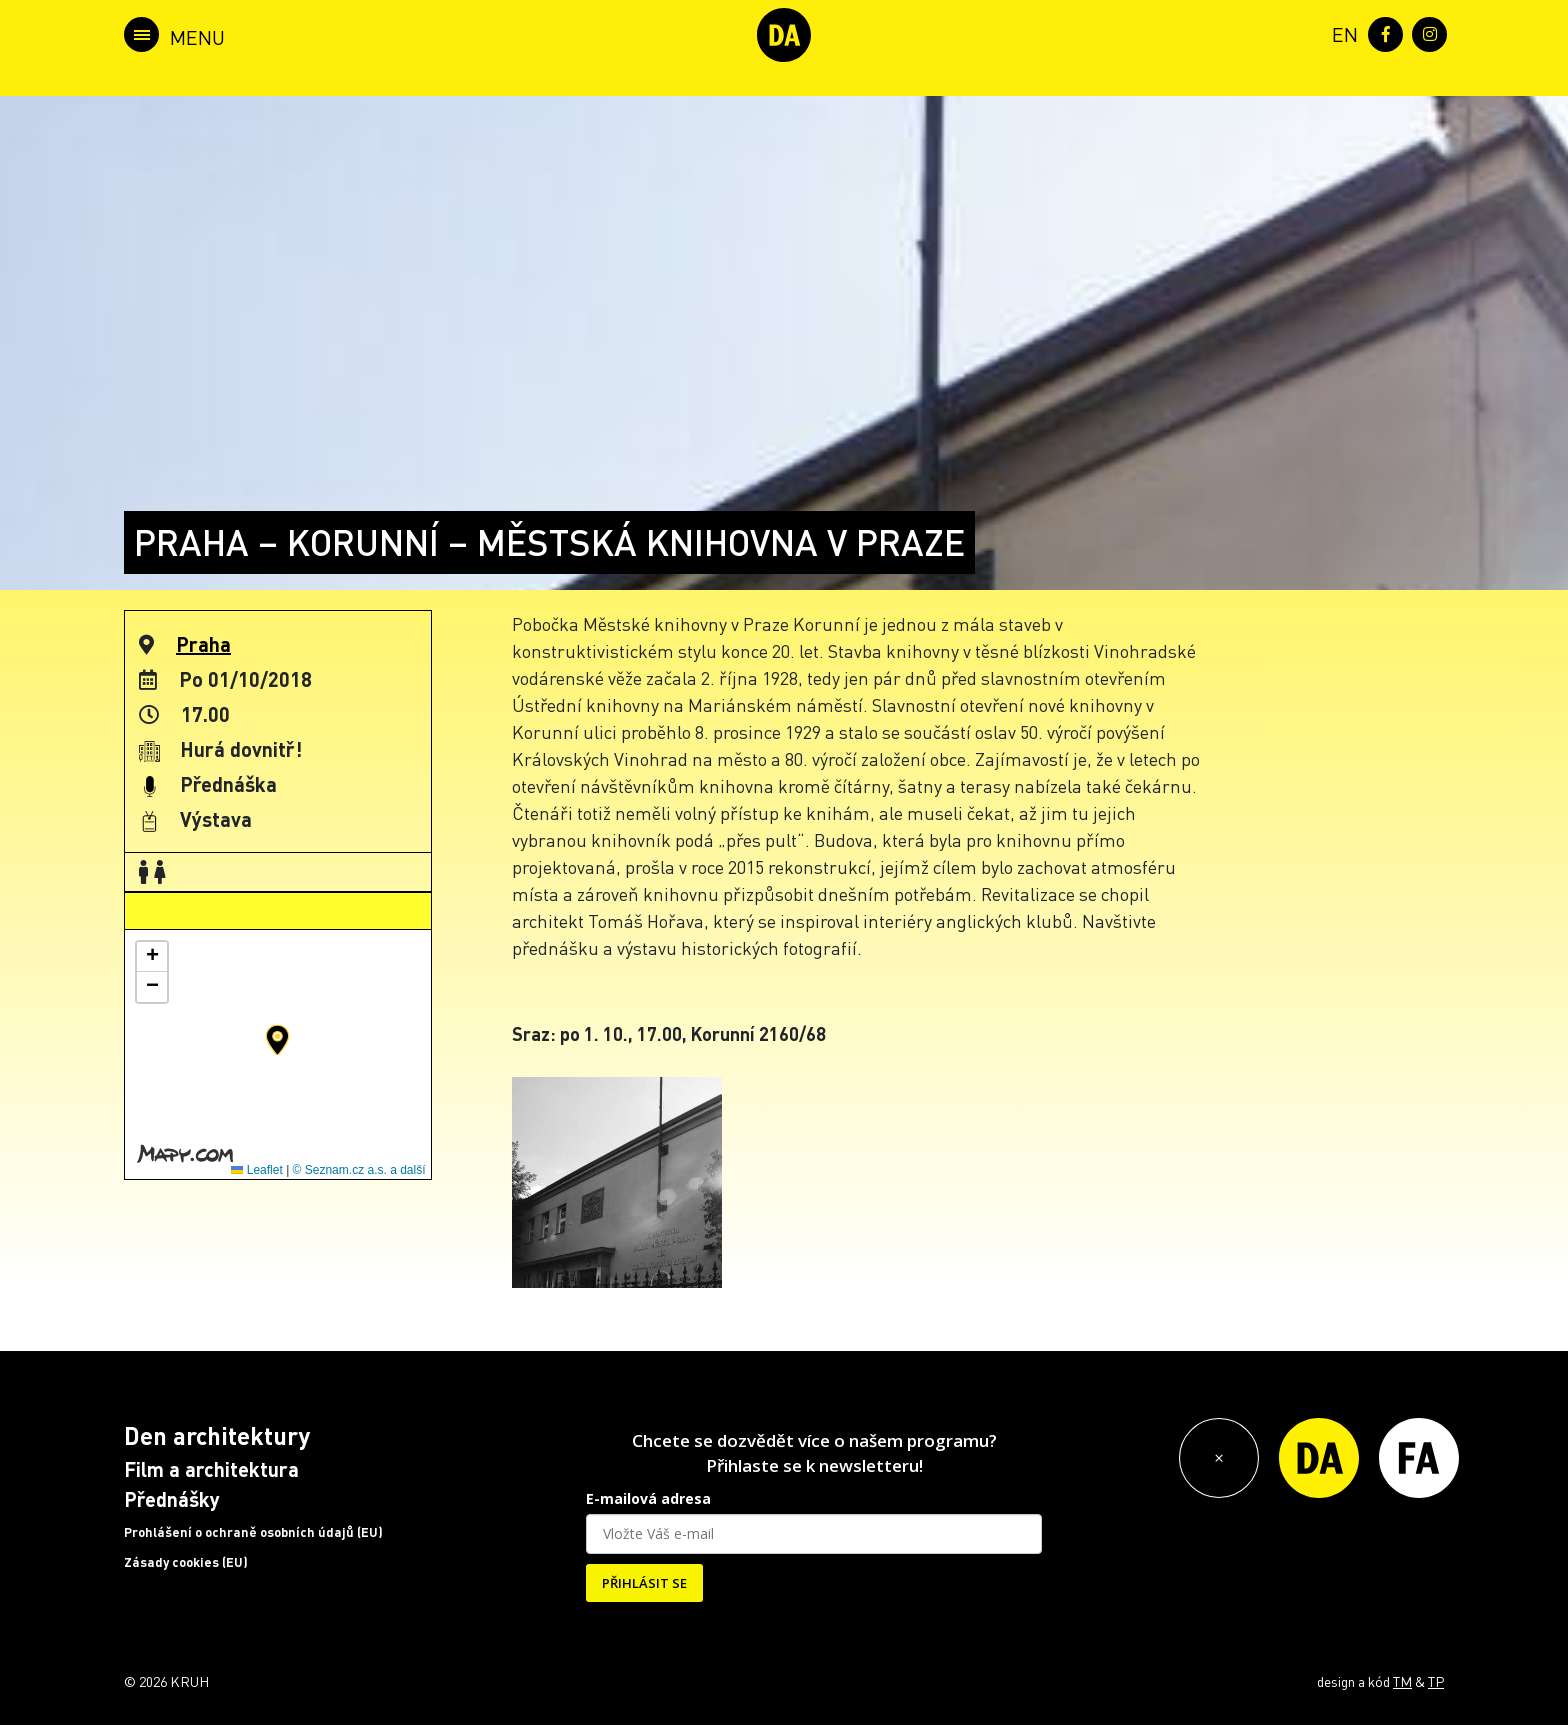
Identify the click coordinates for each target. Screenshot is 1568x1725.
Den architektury (217, 1435)
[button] (277, 1040)
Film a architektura (211, 1469)
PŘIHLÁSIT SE (644, 1583)
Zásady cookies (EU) (186, 1562)
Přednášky (172, 1499)
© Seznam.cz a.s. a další (359, 1170)
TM (1402, 1681)
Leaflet (256, 1170)
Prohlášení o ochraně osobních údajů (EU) (253, 1532)
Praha (203, 644)
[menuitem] (1341, 32)
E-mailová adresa (648, 1498)
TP (1436, 1681)
